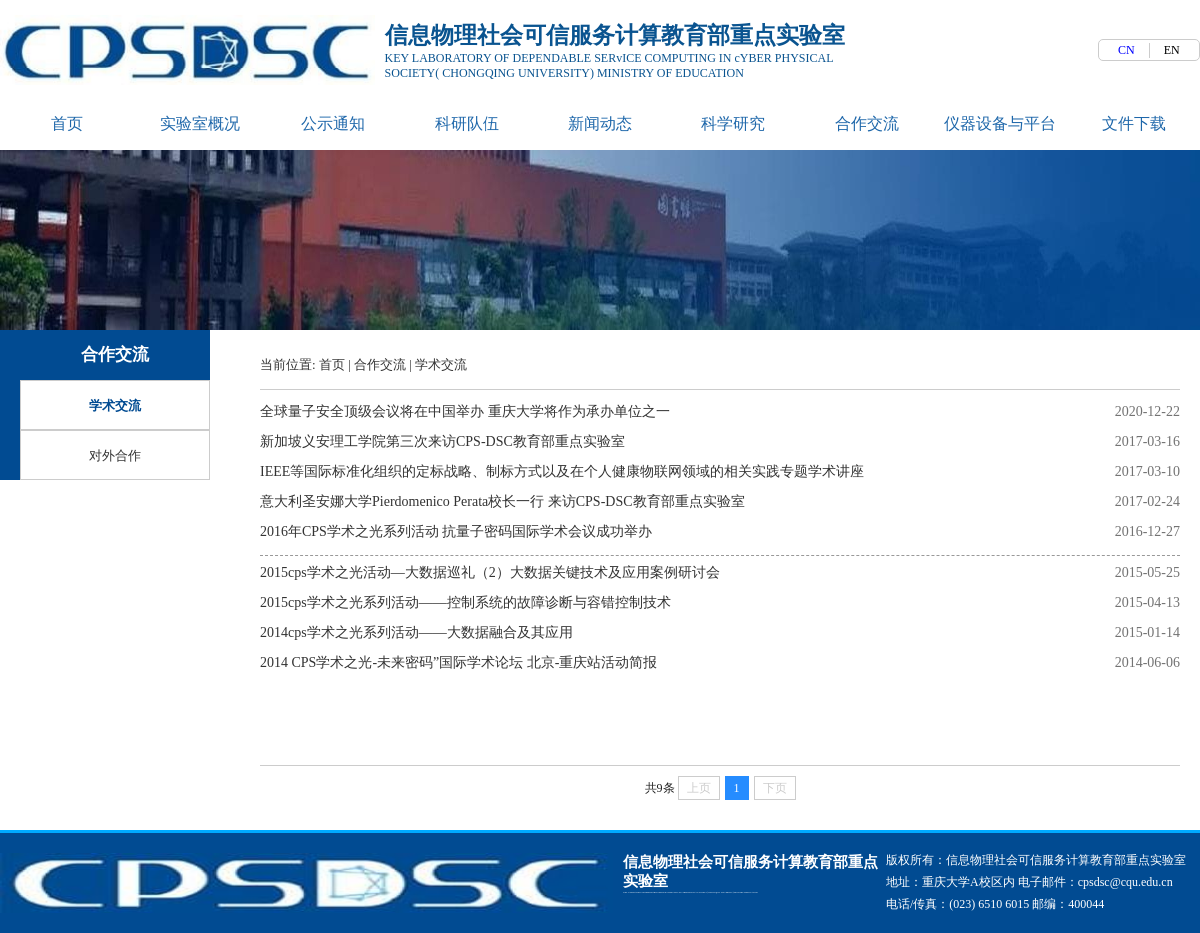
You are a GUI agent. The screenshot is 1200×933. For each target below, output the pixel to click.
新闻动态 (600, 124)
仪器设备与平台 (1000, 124)
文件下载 (1134, 124)
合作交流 (867, 124)
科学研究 (733, 124)
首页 (67, 124)
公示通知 (333, 124)
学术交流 (441, 365)
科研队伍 (467, 124)
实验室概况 (200, 124)
